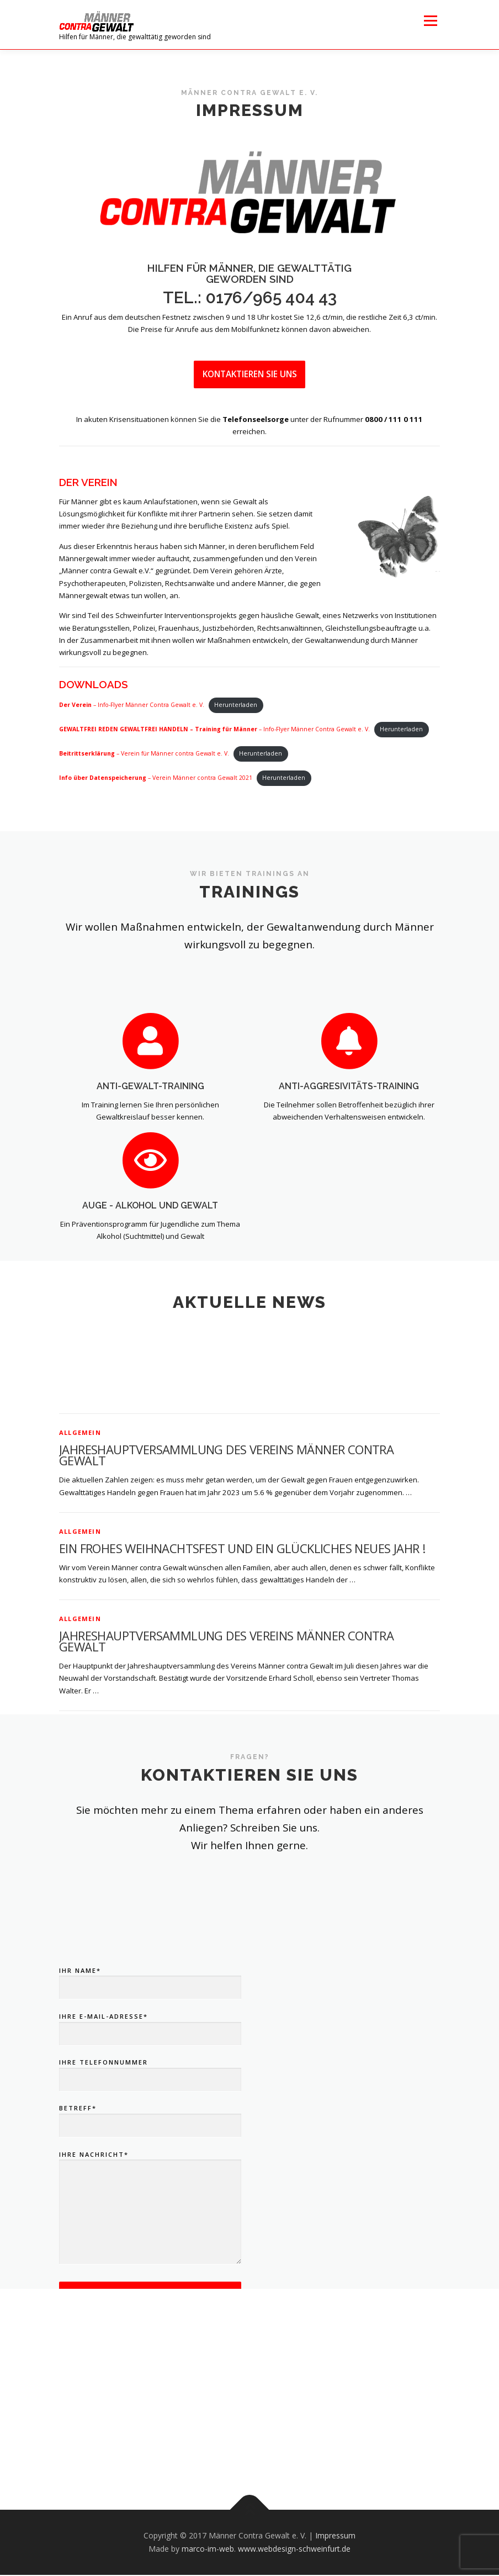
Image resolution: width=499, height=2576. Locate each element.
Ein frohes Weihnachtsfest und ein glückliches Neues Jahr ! (242, 1663)
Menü (430, 20)
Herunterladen (235, 706)
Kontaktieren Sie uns (250, 374)
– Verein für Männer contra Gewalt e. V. (144, 754)
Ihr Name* (150, 2105)
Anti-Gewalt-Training (150, 1127)
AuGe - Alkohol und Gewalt (150, 1247)
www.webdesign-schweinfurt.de (294, 2550)
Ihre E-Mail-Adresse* (150, 2151)
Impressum (335, 2537)
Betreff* (150, 2243)
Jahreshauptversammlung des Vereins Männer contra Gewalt (226, 1571)
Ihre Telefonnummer (150, 2197)
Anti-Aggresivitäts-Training (349, 1127)
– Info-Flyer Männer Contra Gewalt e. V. (131, 706)
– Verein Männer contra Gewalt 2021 (155, 779)
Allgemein (80, 1548)
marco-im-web (208, 2550)
